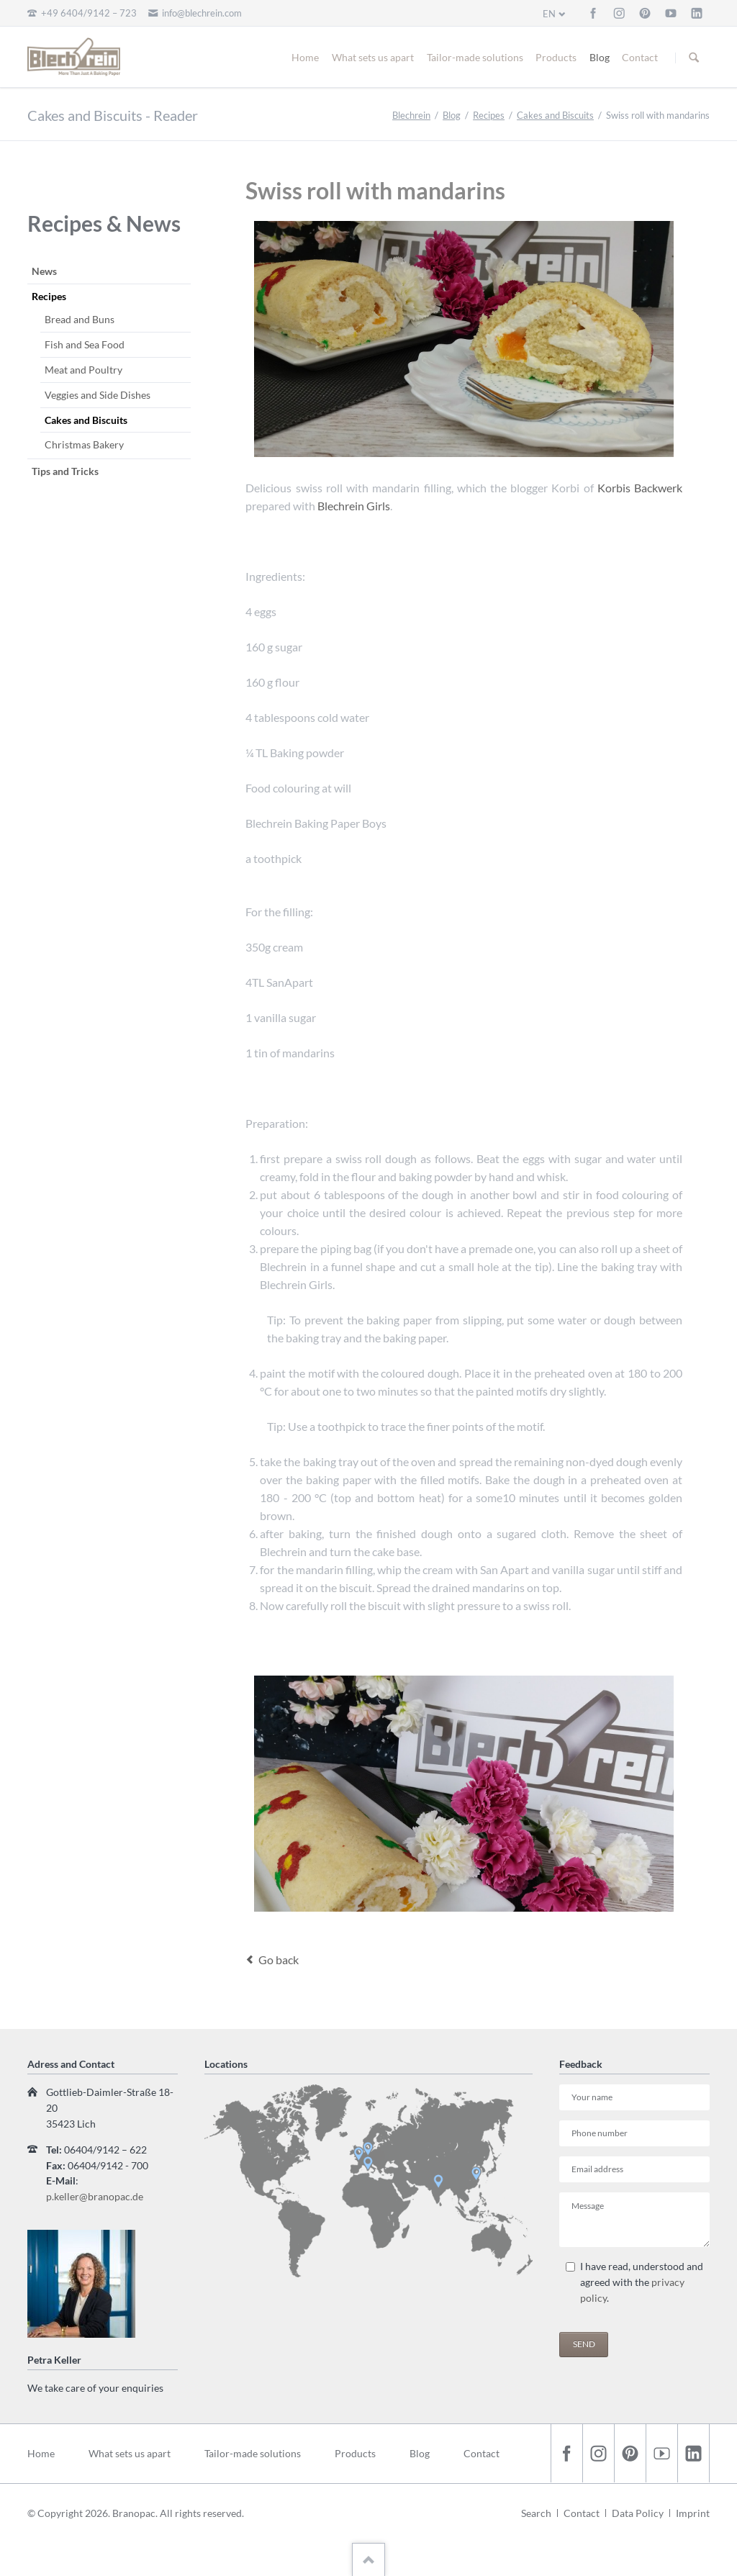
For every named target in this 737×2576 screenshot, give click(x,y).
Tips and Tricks (65, 471)
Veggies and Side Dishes (97, 395)
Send (584, 2343)
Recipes (489, 115)
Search (536, 2513)
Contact (640, 57)
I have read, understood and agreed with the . (641, 2282)
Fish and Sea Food (85, 344)
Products (556, 57)
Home (305, 57)
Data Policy (638, 2513)
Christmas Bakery (84, 444)
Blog (599, 57)
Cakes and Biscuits (555, 115)
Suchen (694, 57)
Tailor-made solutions (475, 57)
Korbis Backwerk (639, 487)
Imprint (693, 2513)
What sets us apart (373, 57)
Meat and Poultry (83, 369)
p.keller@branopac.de (94, 2196)
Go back (278, 1959)
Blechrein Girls (353, 505)
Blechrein (411, 115)
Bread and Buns (79, 319)
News (44, 271)
